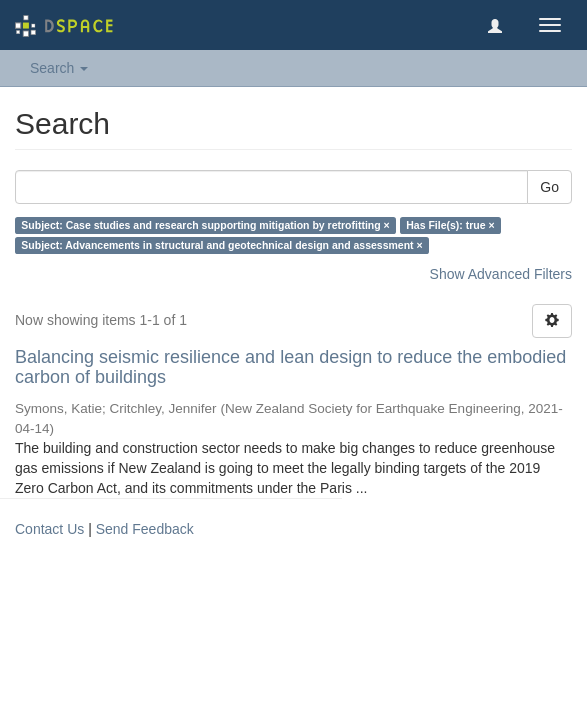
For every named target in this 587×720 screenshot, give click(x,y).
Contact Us (49, 529)
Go (549, 187)
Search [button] (59, 68)
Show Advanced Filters (501, 274)
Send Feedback (145, 529)
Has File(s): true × (450, 225)
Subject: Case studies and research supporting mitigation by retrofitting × (205, 225)
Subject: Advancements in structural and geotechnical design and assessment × (221, 245)
